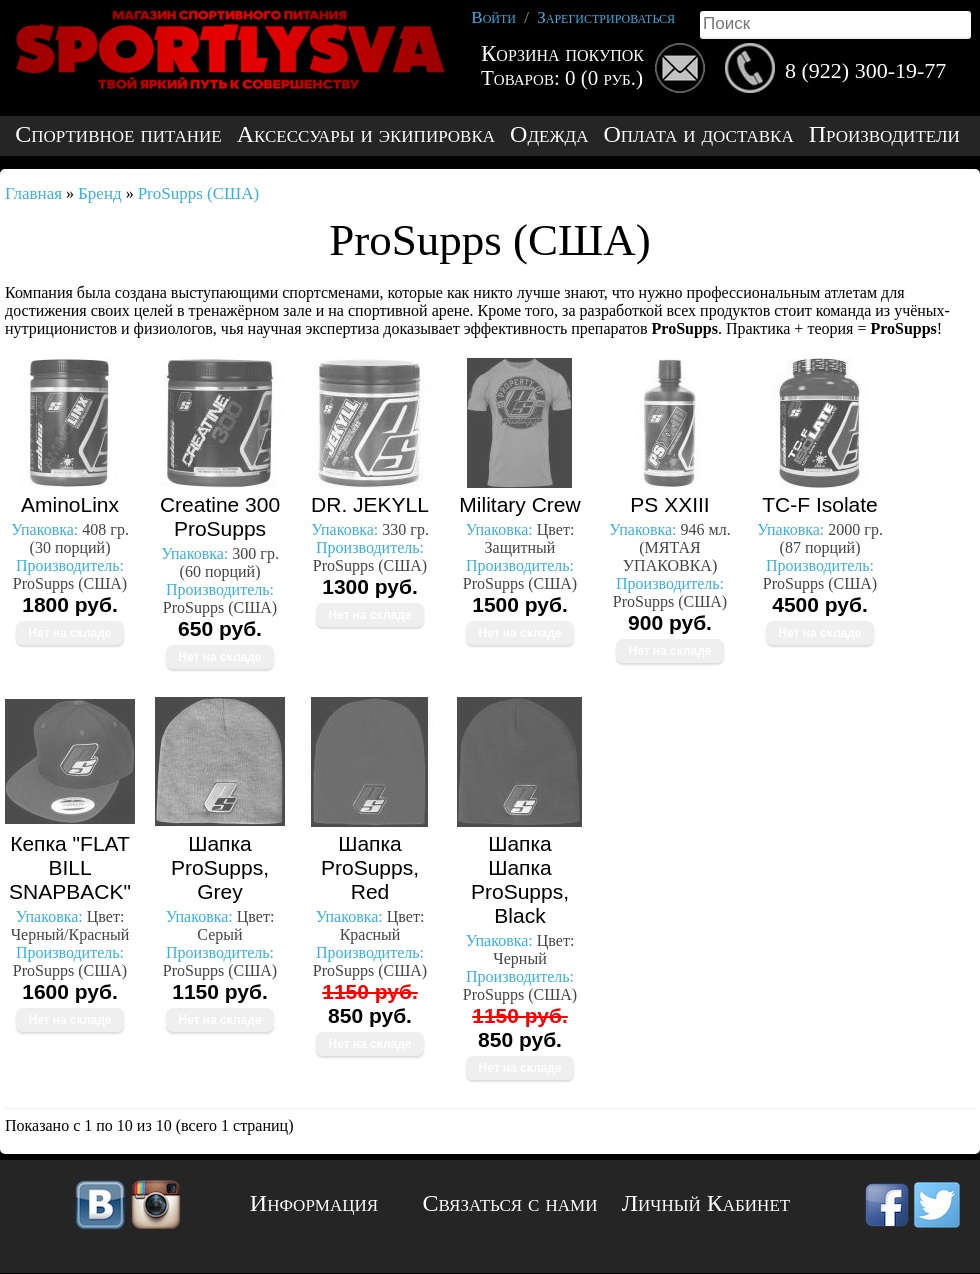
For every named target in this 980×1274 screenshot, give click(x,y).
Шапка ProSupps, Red (370, 867)
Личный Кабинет (706, 1203)
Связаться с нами (510, 1203)
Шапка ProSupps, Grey (220, 867)
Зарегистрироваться (606, 17)
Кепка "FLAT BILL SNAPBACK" (70, 867)
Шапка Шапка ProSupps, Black (520, 879)
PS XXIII (669, 504)
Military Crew (519, 504)
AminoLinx (70, 504)
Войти (493, 17)
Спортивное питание (118, 134)
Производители (884, 134)
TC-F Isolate (820, 504)
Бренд (100, 193)
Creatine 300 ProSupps (220, 516)
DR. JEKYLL (370, 504)
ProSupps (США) (199, 193)
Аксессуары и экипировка (366, 134)
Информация (314, 1203)
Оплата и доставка (698, 134)
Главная (33, 193)
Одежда (549, 134)
